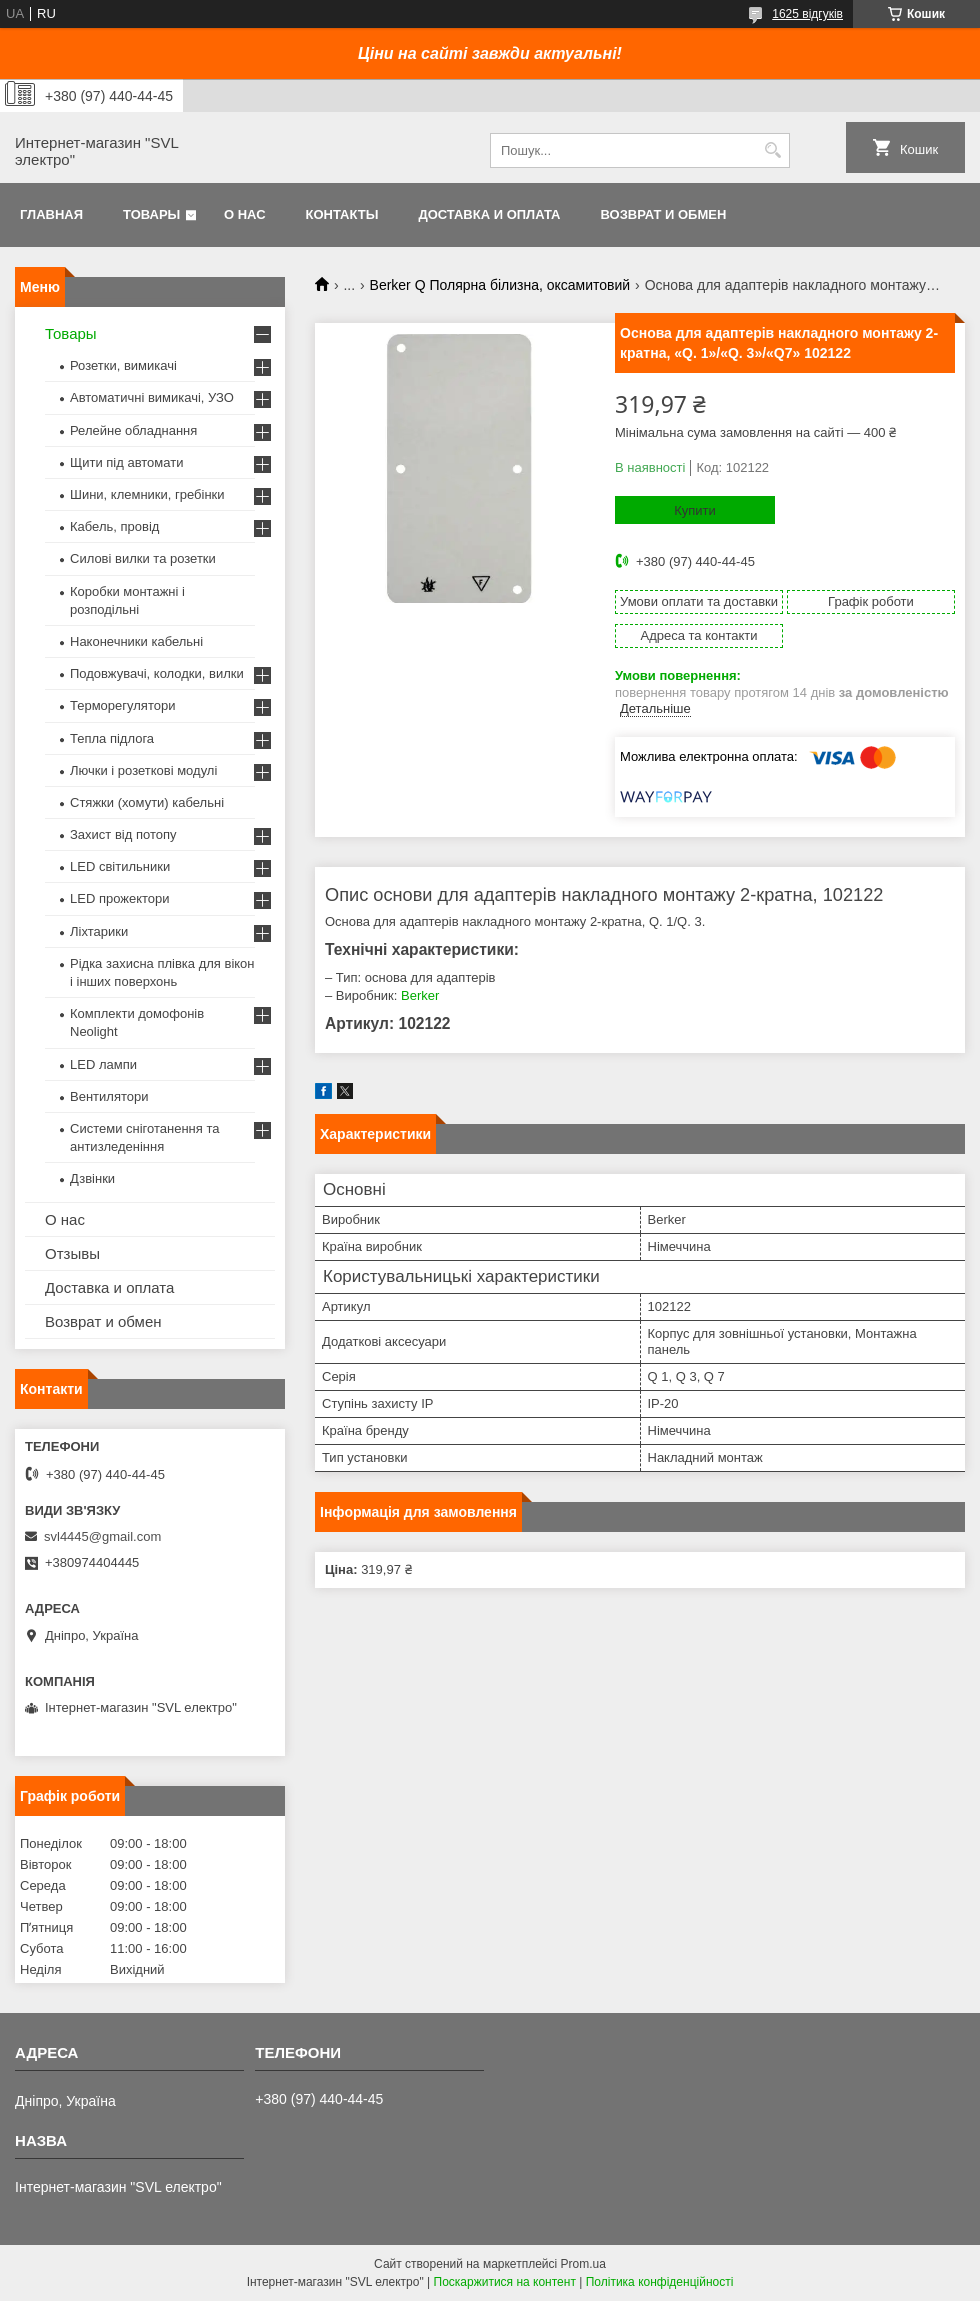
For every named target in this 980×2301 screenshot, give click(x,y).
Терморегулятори (122, 705)
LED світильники (120, 866)
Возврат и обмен (663, 214)
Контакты (342, 214)
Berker (420, 995)
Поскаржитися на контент (505, 2282)
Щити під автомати (126, 462)
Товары (151, 214)
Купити (695, 510)
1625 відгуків (807, 14)
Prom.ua (583, 2264)
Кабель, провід (114, 526)
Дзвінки (92, 1178)
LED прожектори (120, 898)
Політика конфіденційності (660, 2282)
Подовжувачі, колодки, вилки (157, 673)
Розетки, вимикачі (123, 365)
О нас (245, 214)
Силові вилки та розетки (143, 558)
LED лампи (103, 1064)
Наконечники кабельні (136, 641)
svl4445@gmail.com (102, 1536)
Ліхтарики (99, 931)
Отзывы (72, 1253)
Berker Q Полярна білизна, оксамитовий (500, 285)
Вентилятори (109, 1096)
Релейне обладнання (133, 430)
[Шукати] (772, 150)
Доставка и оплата (489, 214)
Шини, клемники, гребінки (147, 494)
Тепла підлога (112, 738)
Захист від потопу (123, 834)
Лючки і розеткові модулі (143, 770)
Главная (51, 214)
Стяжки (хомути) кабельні (147, 802)
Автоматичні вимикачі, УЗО (152, 397)
